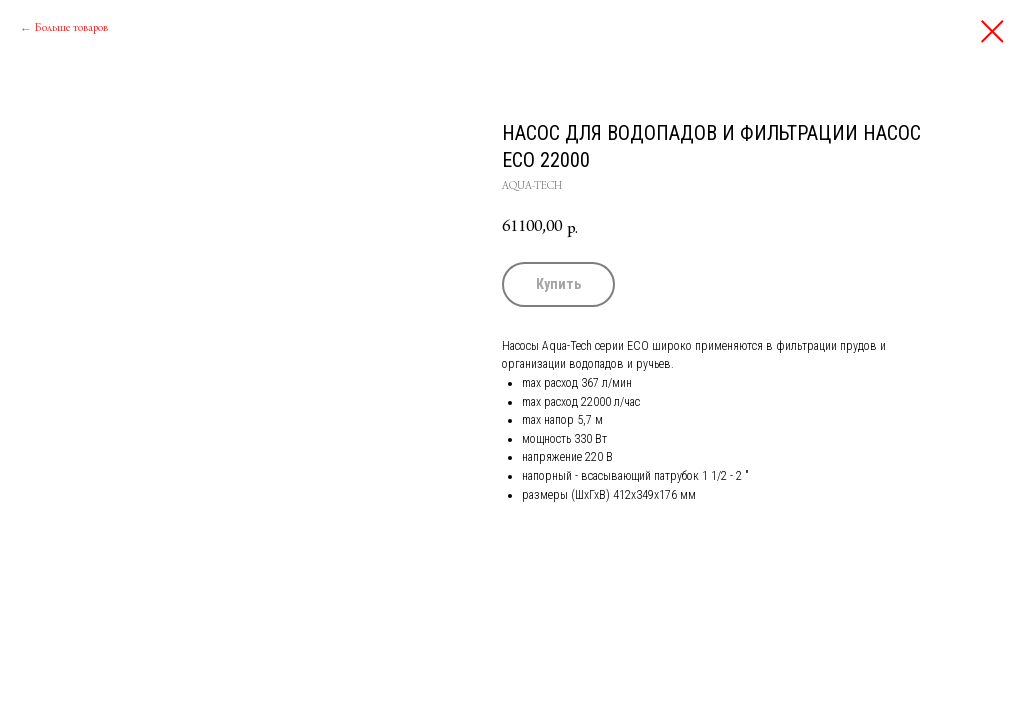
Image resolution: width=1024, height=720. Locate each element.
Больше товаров (71, 29)
